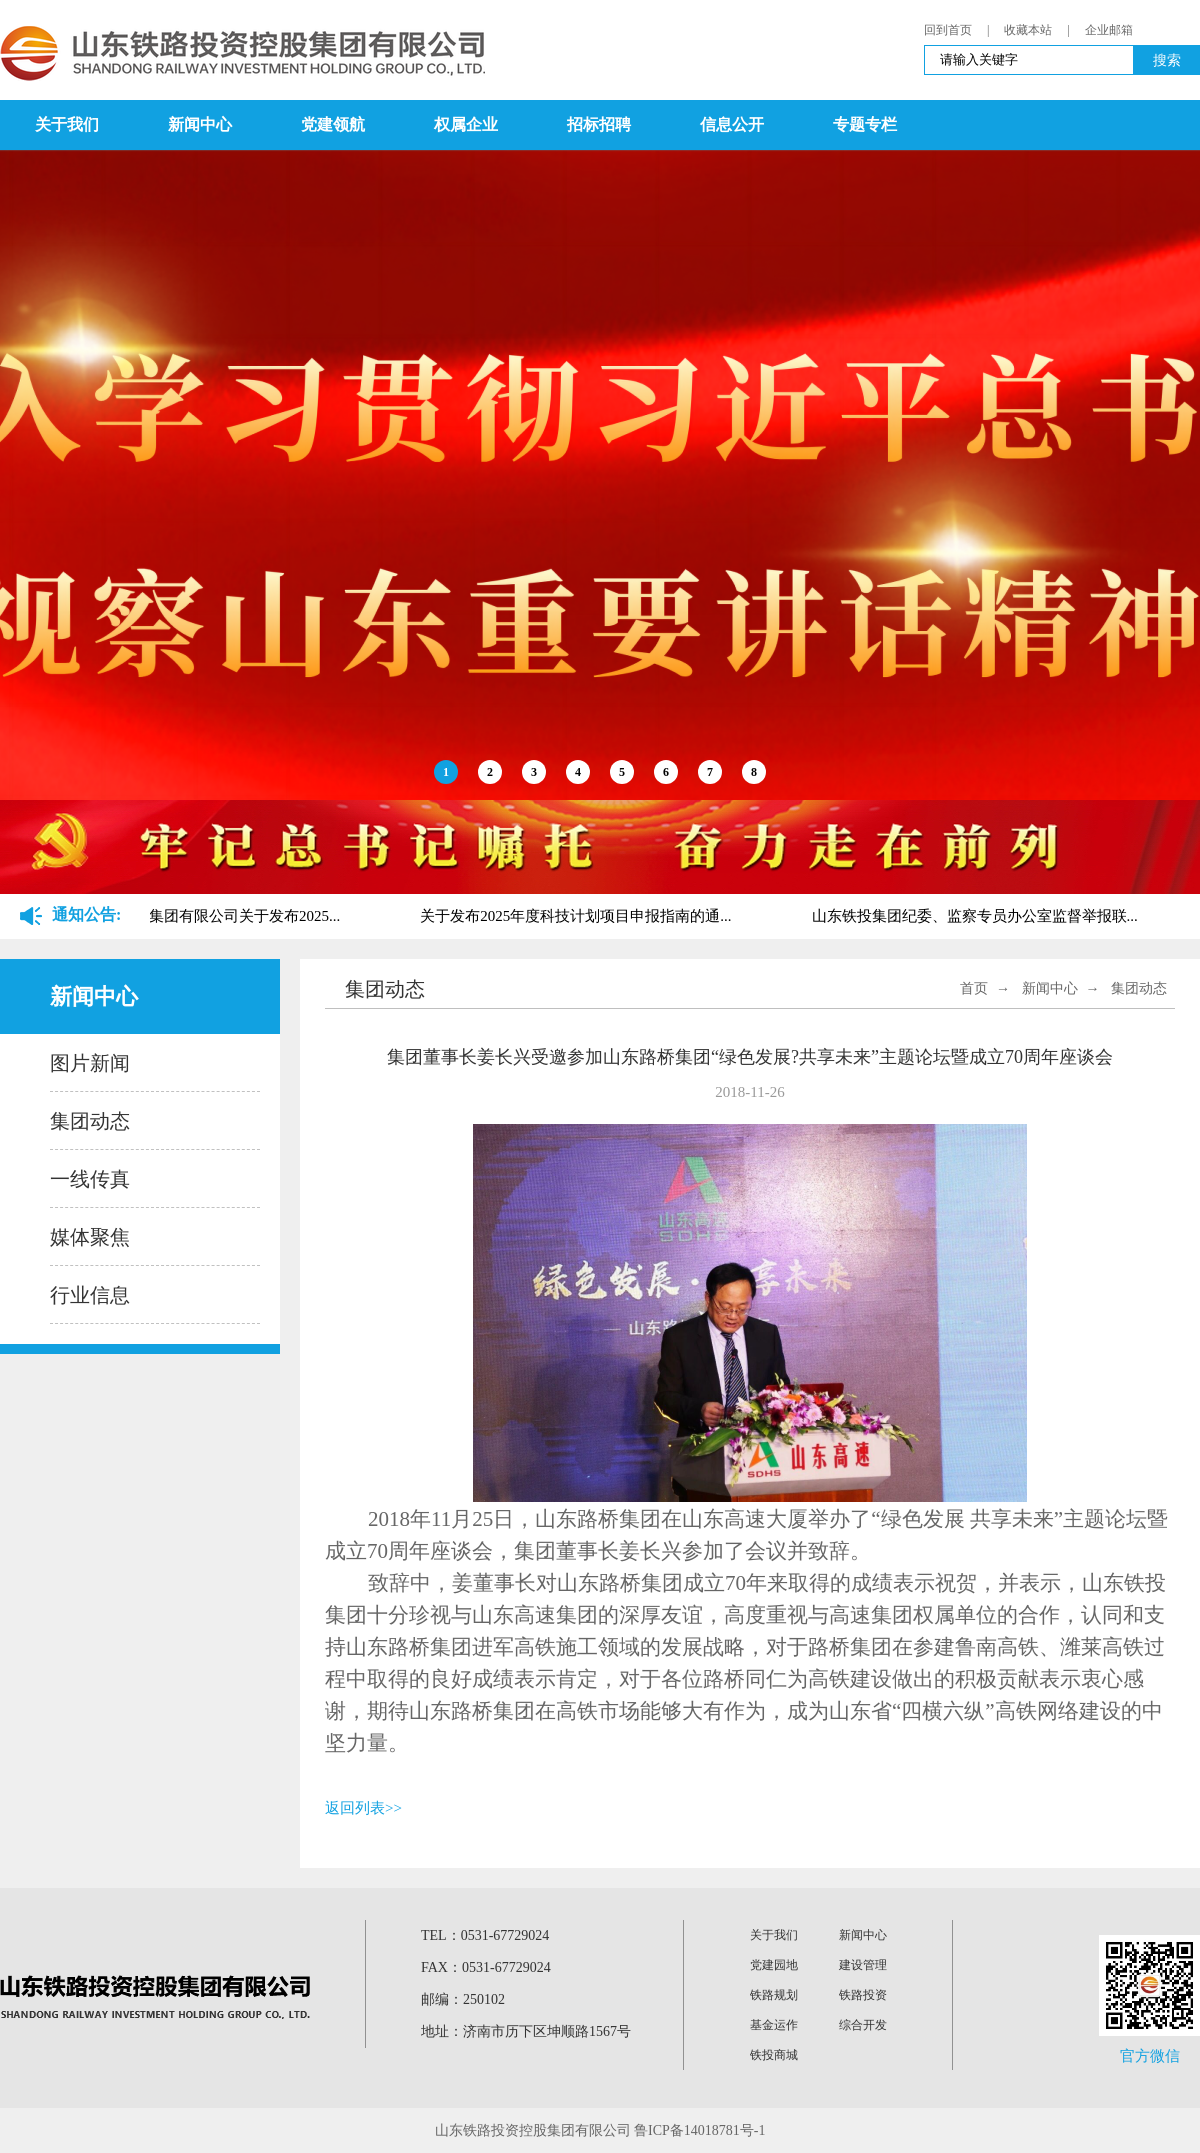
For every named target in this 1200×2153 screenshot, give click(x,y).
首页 (974, 988)
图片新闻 (90, 1063)
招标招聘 (599, 124)
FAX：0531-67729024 (486, 1967)
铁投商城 (774, 2055)
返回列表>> (363, 1808)
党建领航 (333, 124)
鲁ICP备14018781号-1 (699, 2130)
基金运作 (774, 2025)
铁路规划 (774, 1995)
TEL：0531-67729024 (485, 1935)
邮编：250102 (463, 1999)
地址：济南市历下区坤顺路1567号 (526, 2031)
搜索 (1167, 60)
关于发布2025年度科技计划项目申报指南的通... (577, 916)
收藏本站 (1028, 30)
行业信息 (90, 1295)
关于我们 (67, 124)
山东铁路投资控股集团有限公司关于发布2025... (186, 916)
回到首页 (948, 30)
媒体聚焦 (90, 1237)
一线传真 (90, 1179)
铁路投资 (863, 1995)
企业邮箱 (1109, 30)
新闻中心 (200, 124)
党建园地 (774, 1965)
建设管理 (863, 1965)
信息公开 (732, 124)
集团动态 (90, 1121)
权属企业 (466, 124)
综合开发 (863, 2025)
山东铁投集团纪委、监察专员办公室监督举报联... (977, 916)
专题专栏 (865, 124)
